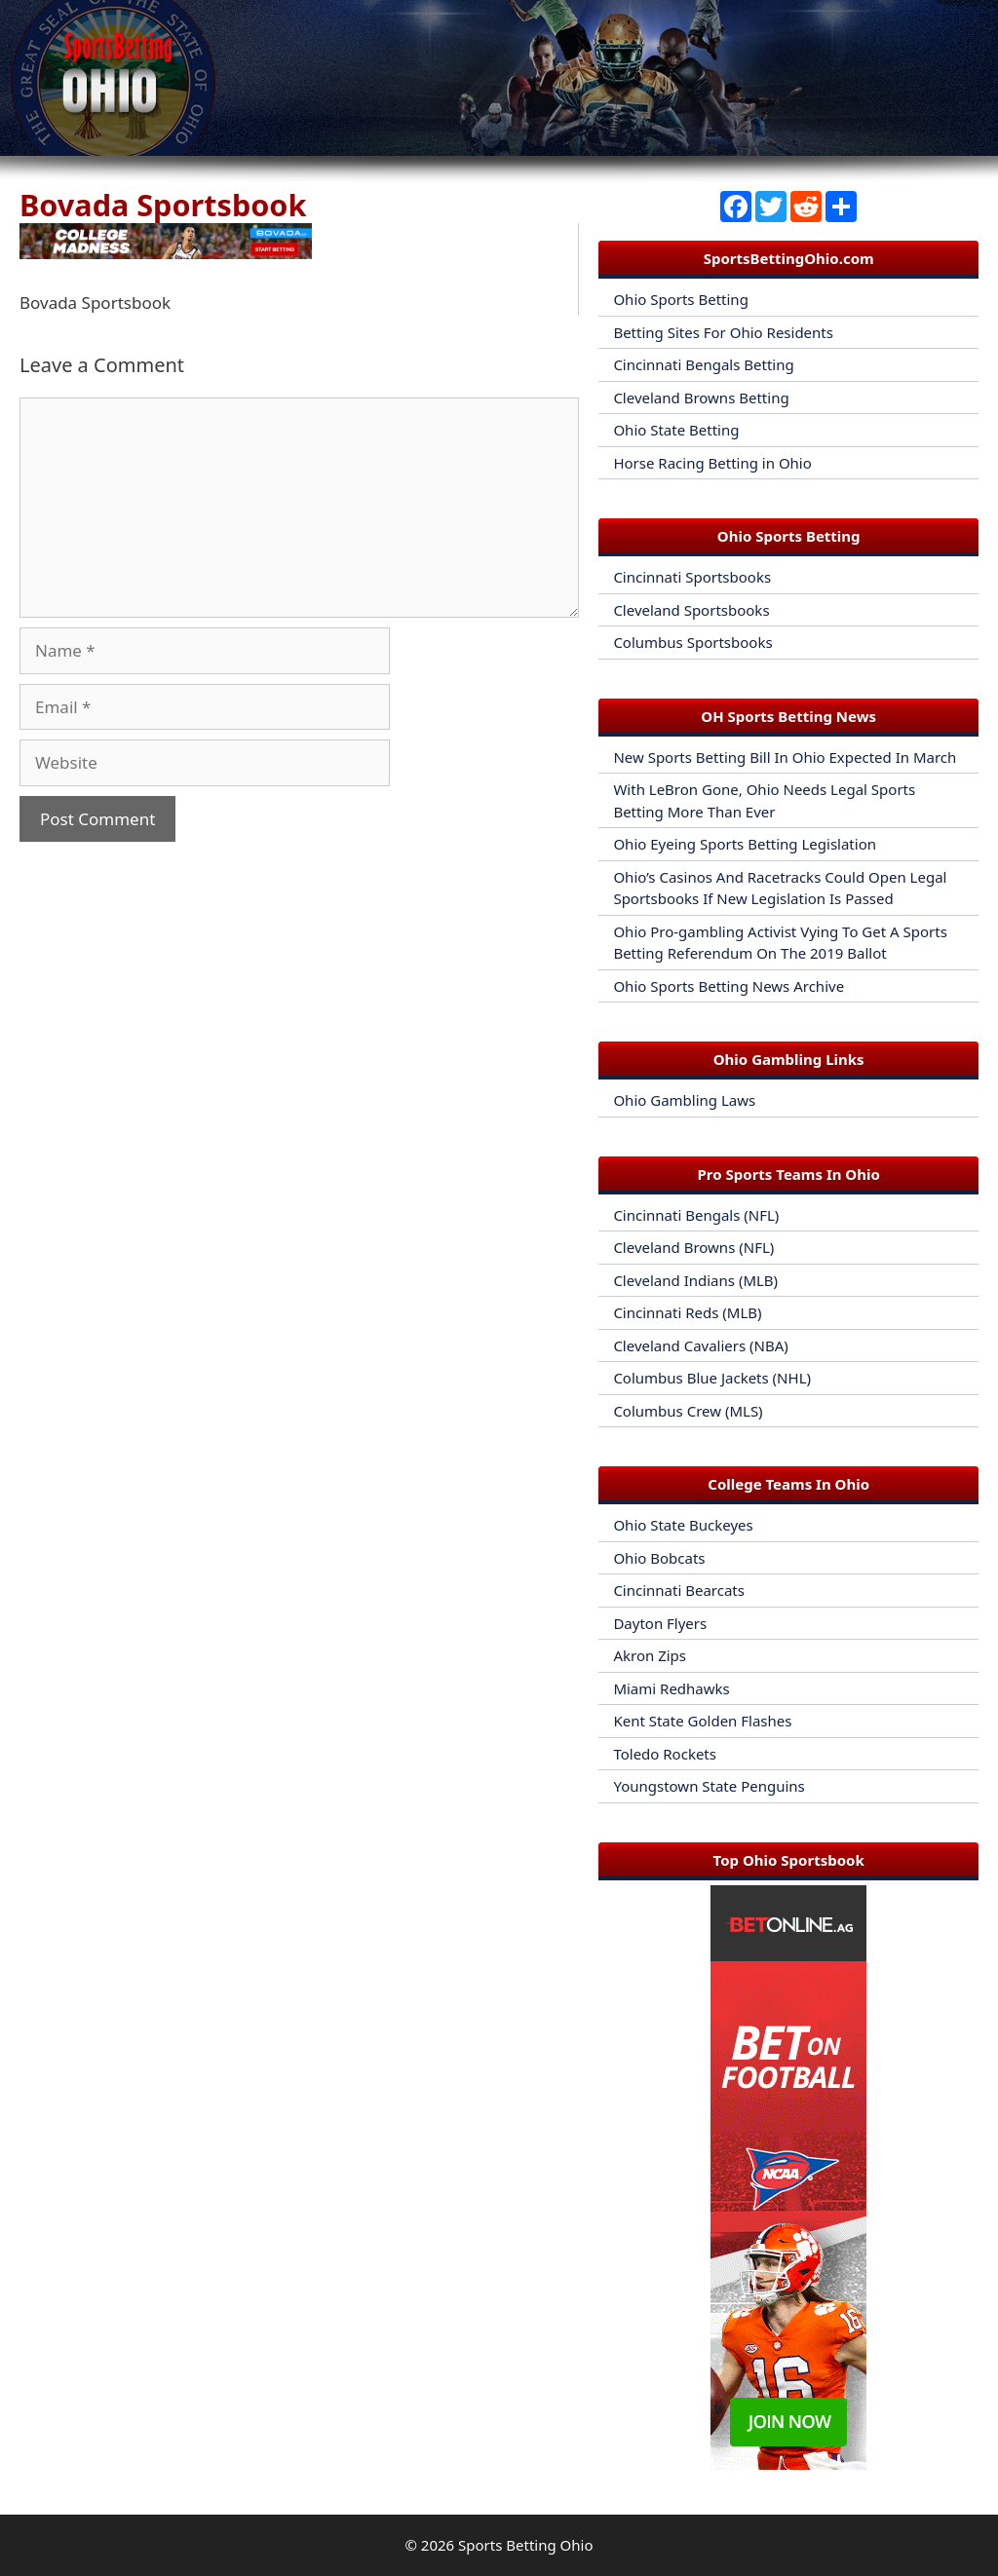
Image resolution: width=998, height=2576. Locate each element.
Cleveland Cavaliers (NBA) (700, 1345)
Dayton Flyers (660, 1623)
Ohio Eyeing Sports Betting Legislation (744, 843)
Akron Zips (649, 1655)
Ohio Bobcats (659, 1558)
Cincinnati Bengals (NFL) (696, 1215)
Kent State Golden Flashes (702, 1720)
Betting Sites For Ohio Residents (723, 332)
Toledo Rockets (664, 1753)
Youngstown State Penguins (708, 1786)
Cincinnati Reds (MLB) (687, 1312)
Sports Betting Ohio (525, 2545)
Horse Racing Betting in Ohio (712, 463)
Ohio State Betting (676, 429)
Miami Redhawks (671, 1688)
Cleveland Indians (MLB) (695, 1280)
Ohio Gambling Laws (684, 1100)
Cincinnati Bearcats (679, 1590)
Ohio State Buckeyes (682, 1524)
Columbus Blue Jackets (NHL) (712, 1377)
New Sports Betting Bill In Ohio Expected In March (784, 757)
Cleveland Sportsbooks (691, 610)
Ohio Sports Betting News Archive (728, 986)
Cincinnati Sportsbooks (692, 577)
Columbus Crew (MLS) (687, 1411)
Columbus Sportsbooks (692, 642)
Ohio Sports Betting (680, 299)
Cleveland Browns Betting (700, 397)
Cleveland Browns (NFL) (693, 1247)
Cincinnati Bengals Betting (703, 364)
